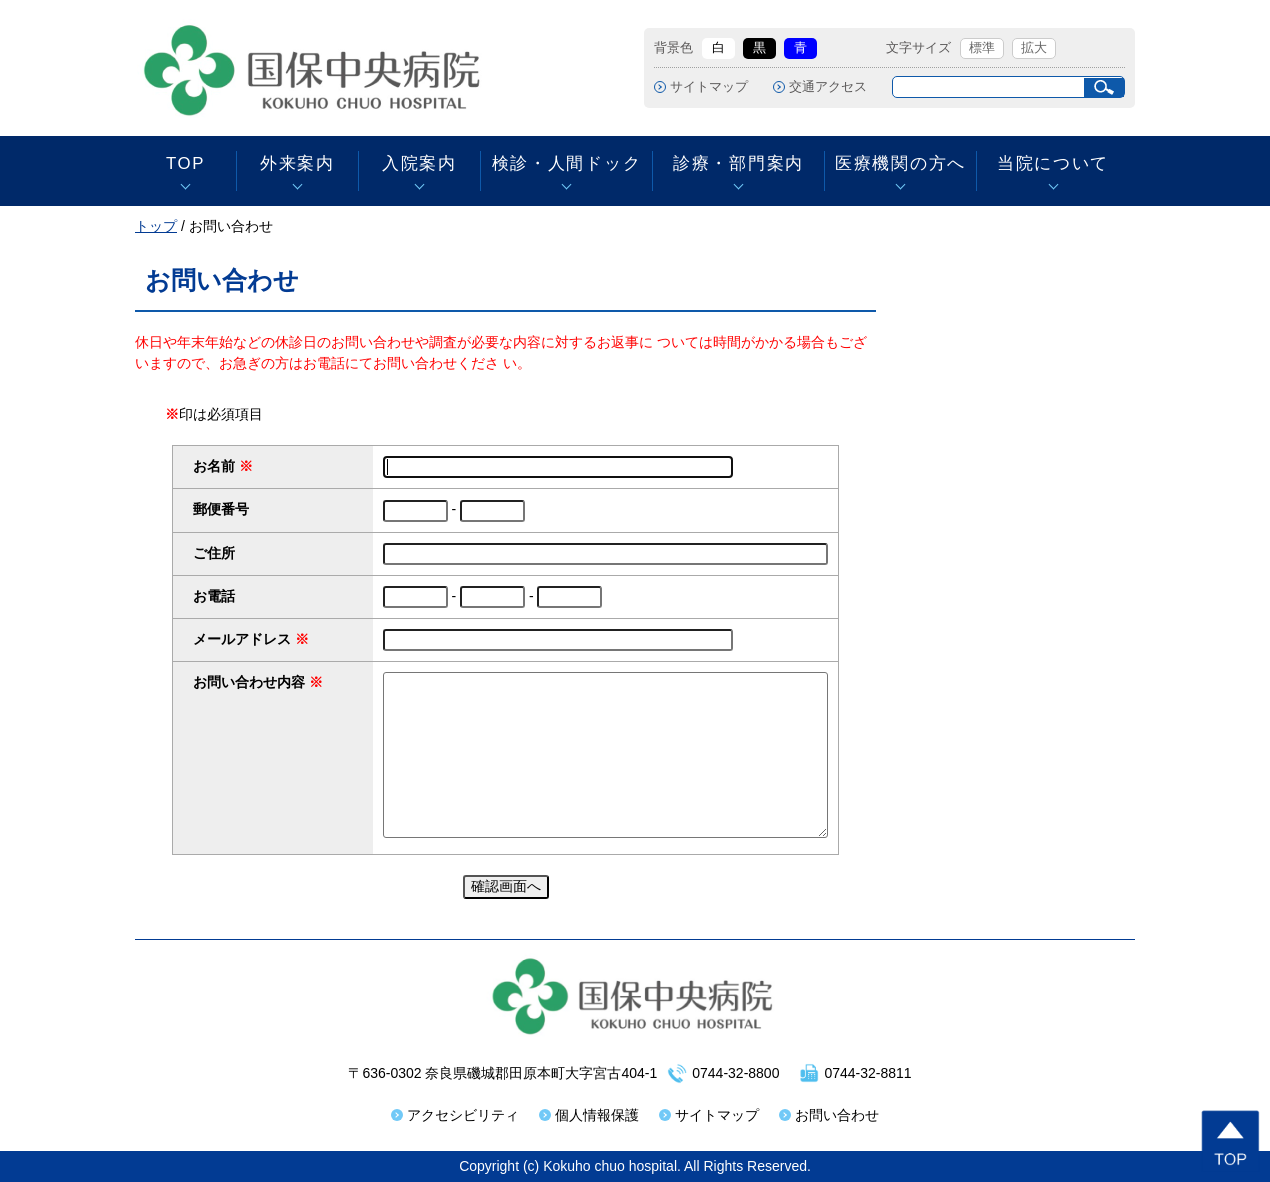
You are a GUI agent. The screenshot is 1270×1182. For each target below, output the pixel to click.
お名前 (214, 466)
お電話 (214, 596)
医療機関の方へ (900, 163)
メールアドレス (242, 639)
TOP (185, 163)
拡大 (1034, 48)
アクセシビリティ (463, 1115)
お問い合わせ (837, 1115)
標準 (982, 48)
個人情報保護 (597, 1115)
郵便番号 (221, 509)
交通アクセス (828, 87)
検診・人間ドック (566, 163)
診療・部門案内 (738, 163)
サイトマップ (709, 87)
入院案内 (419, 163)
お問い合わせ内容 (249, 682)
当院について (1053, 163)
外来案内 (297, 163)
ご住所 (214, 553)
